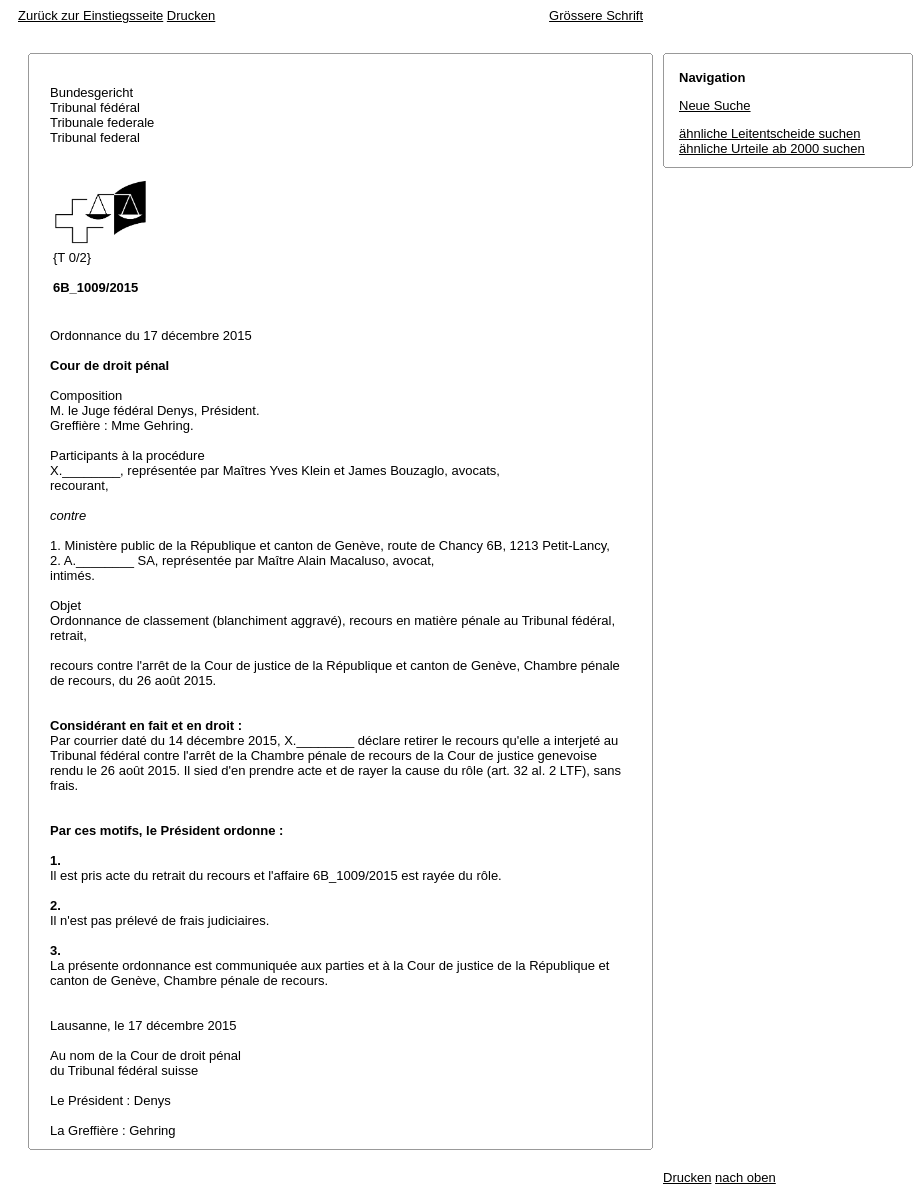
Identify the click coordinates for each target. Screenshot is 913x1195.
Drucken (191, 15)
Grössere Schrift (596, 15)
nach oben (745, 1177)
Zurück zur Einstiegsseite (90, 15)
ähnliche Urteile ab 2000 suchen (772, 148)
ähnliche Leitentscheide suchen (769, 133)
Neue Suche (715, 105)
